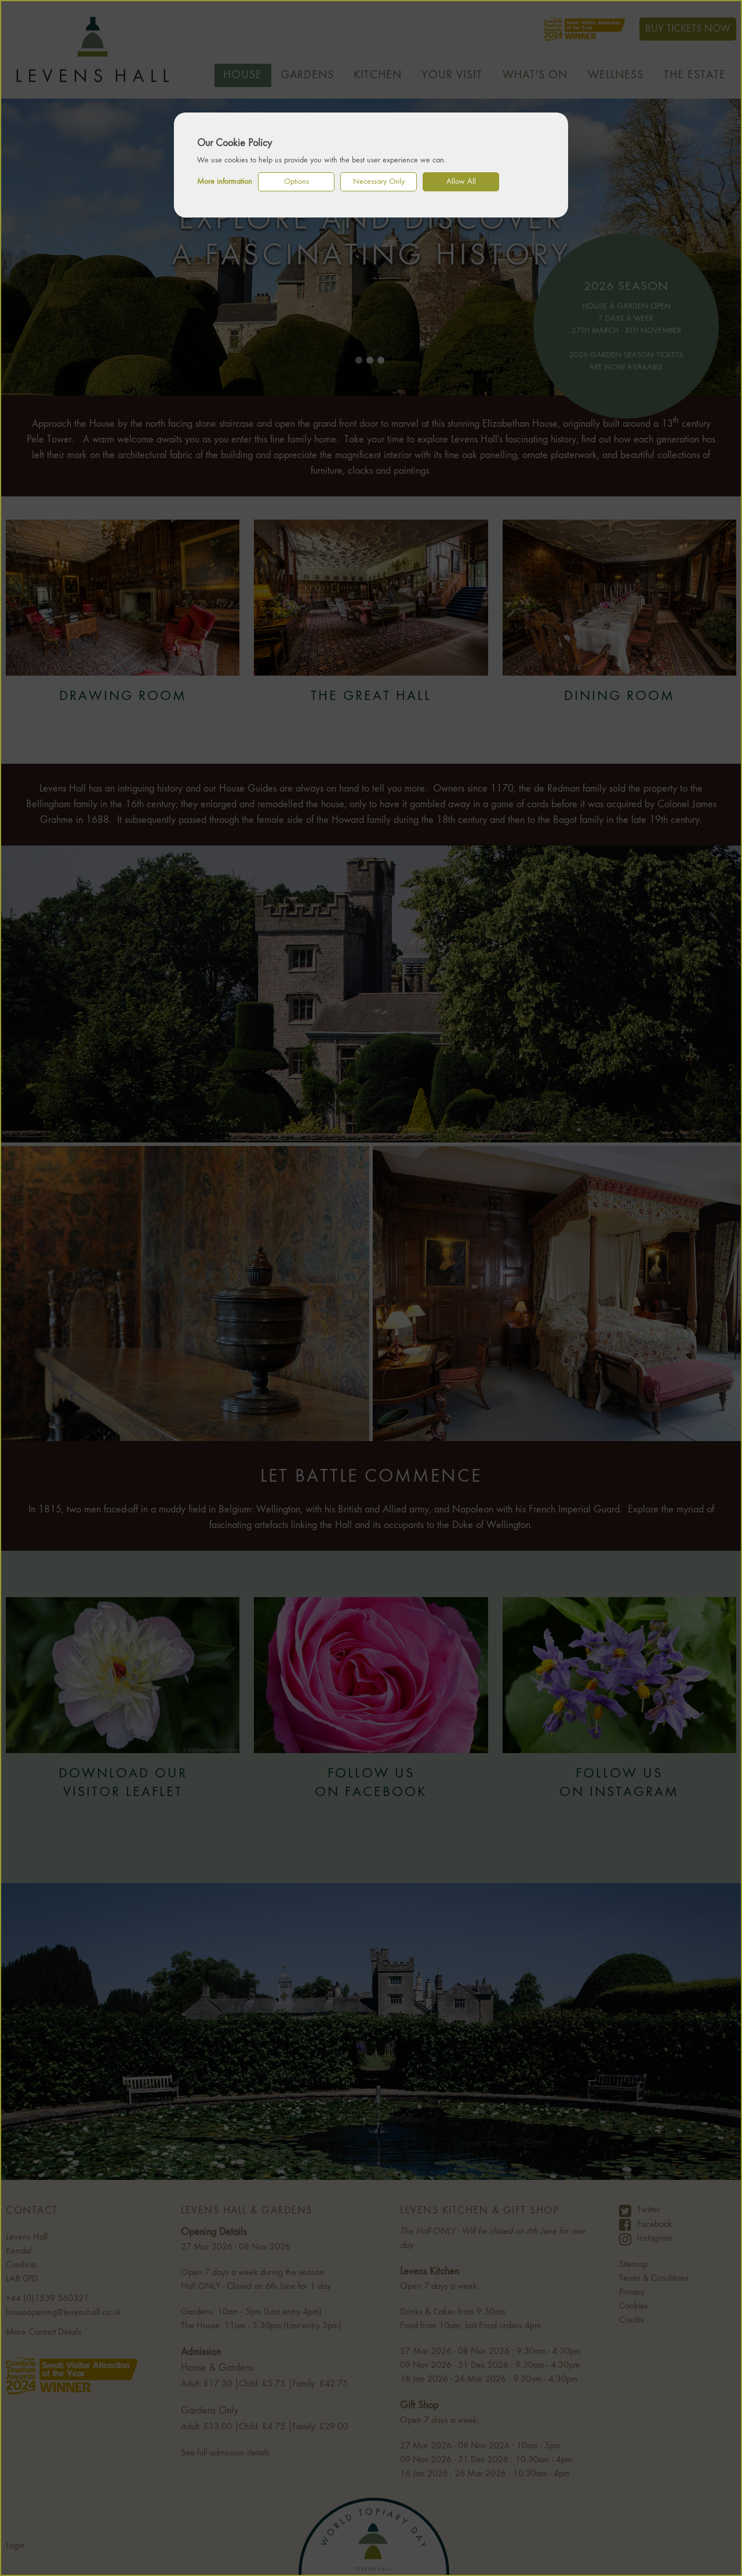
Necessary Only (379, 181)
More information (224, 181)
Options (296, 181)
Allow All (461, 181)
